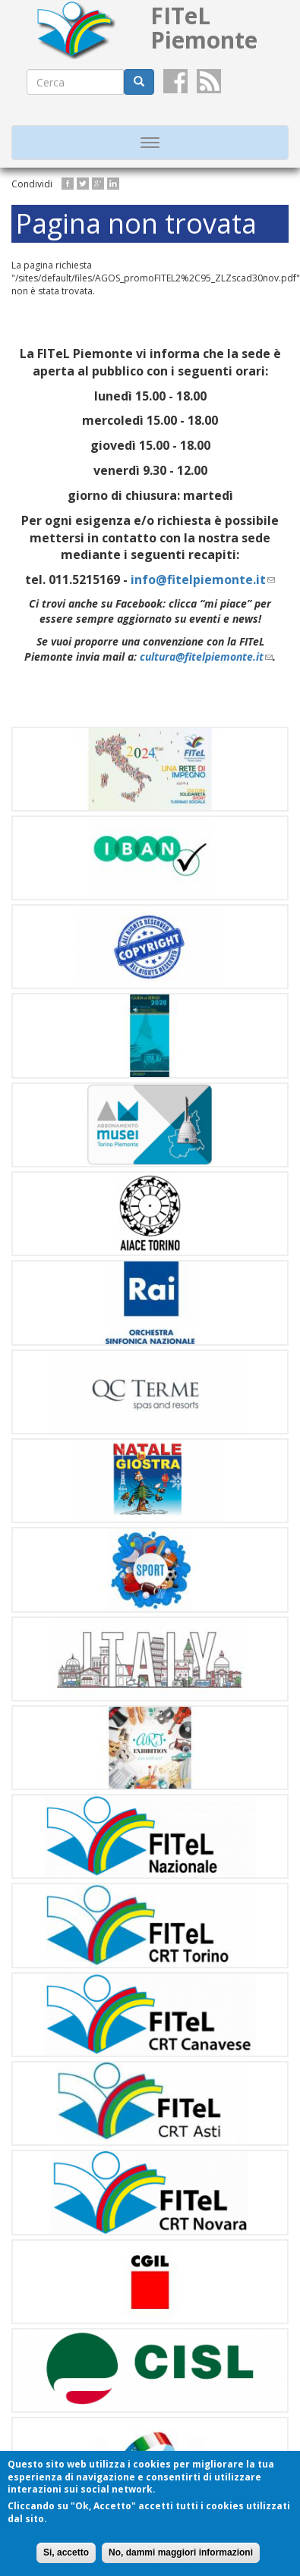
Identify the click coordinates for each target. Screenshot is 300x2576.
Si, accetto (66, 2552)
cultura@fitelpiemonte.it (206, 656)
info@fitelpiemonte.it (203, 579)
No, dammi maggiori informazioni (181, 2552)
